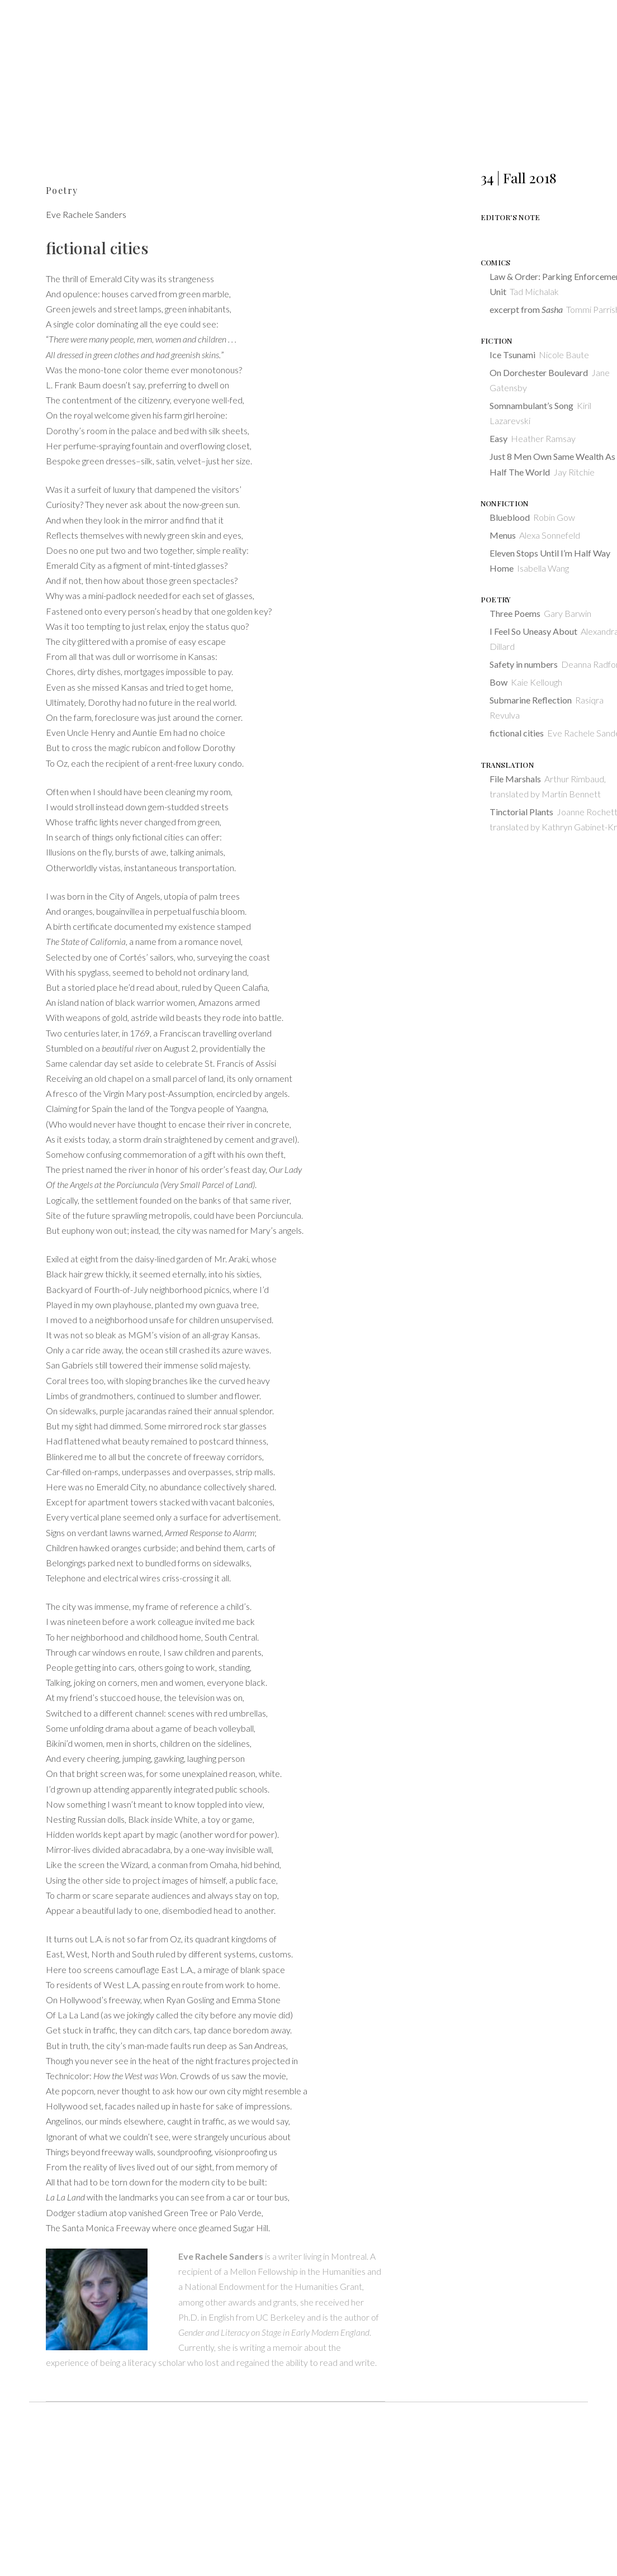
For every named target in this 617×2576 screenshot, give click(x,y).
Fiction (496, 340)
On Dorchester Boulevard (539, 372)
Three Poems (515, 613)
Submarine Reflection (531, 700)
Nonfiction (505, 503)
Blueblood (510, 517)
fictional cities (517, 733)
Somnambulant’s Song (531, 405)
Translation (507, 764)
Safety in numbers (524, 664)
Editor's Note (510, 217)
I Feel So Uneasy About (533, 631)
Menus (503, 535)
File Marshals (515, 778)
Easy (498, 438)
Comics (496, 262)
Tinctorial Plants (521, 811)
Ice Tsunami (512, 354)
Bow (498, 682)
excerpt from (526, 309)
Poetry (62, 190)
